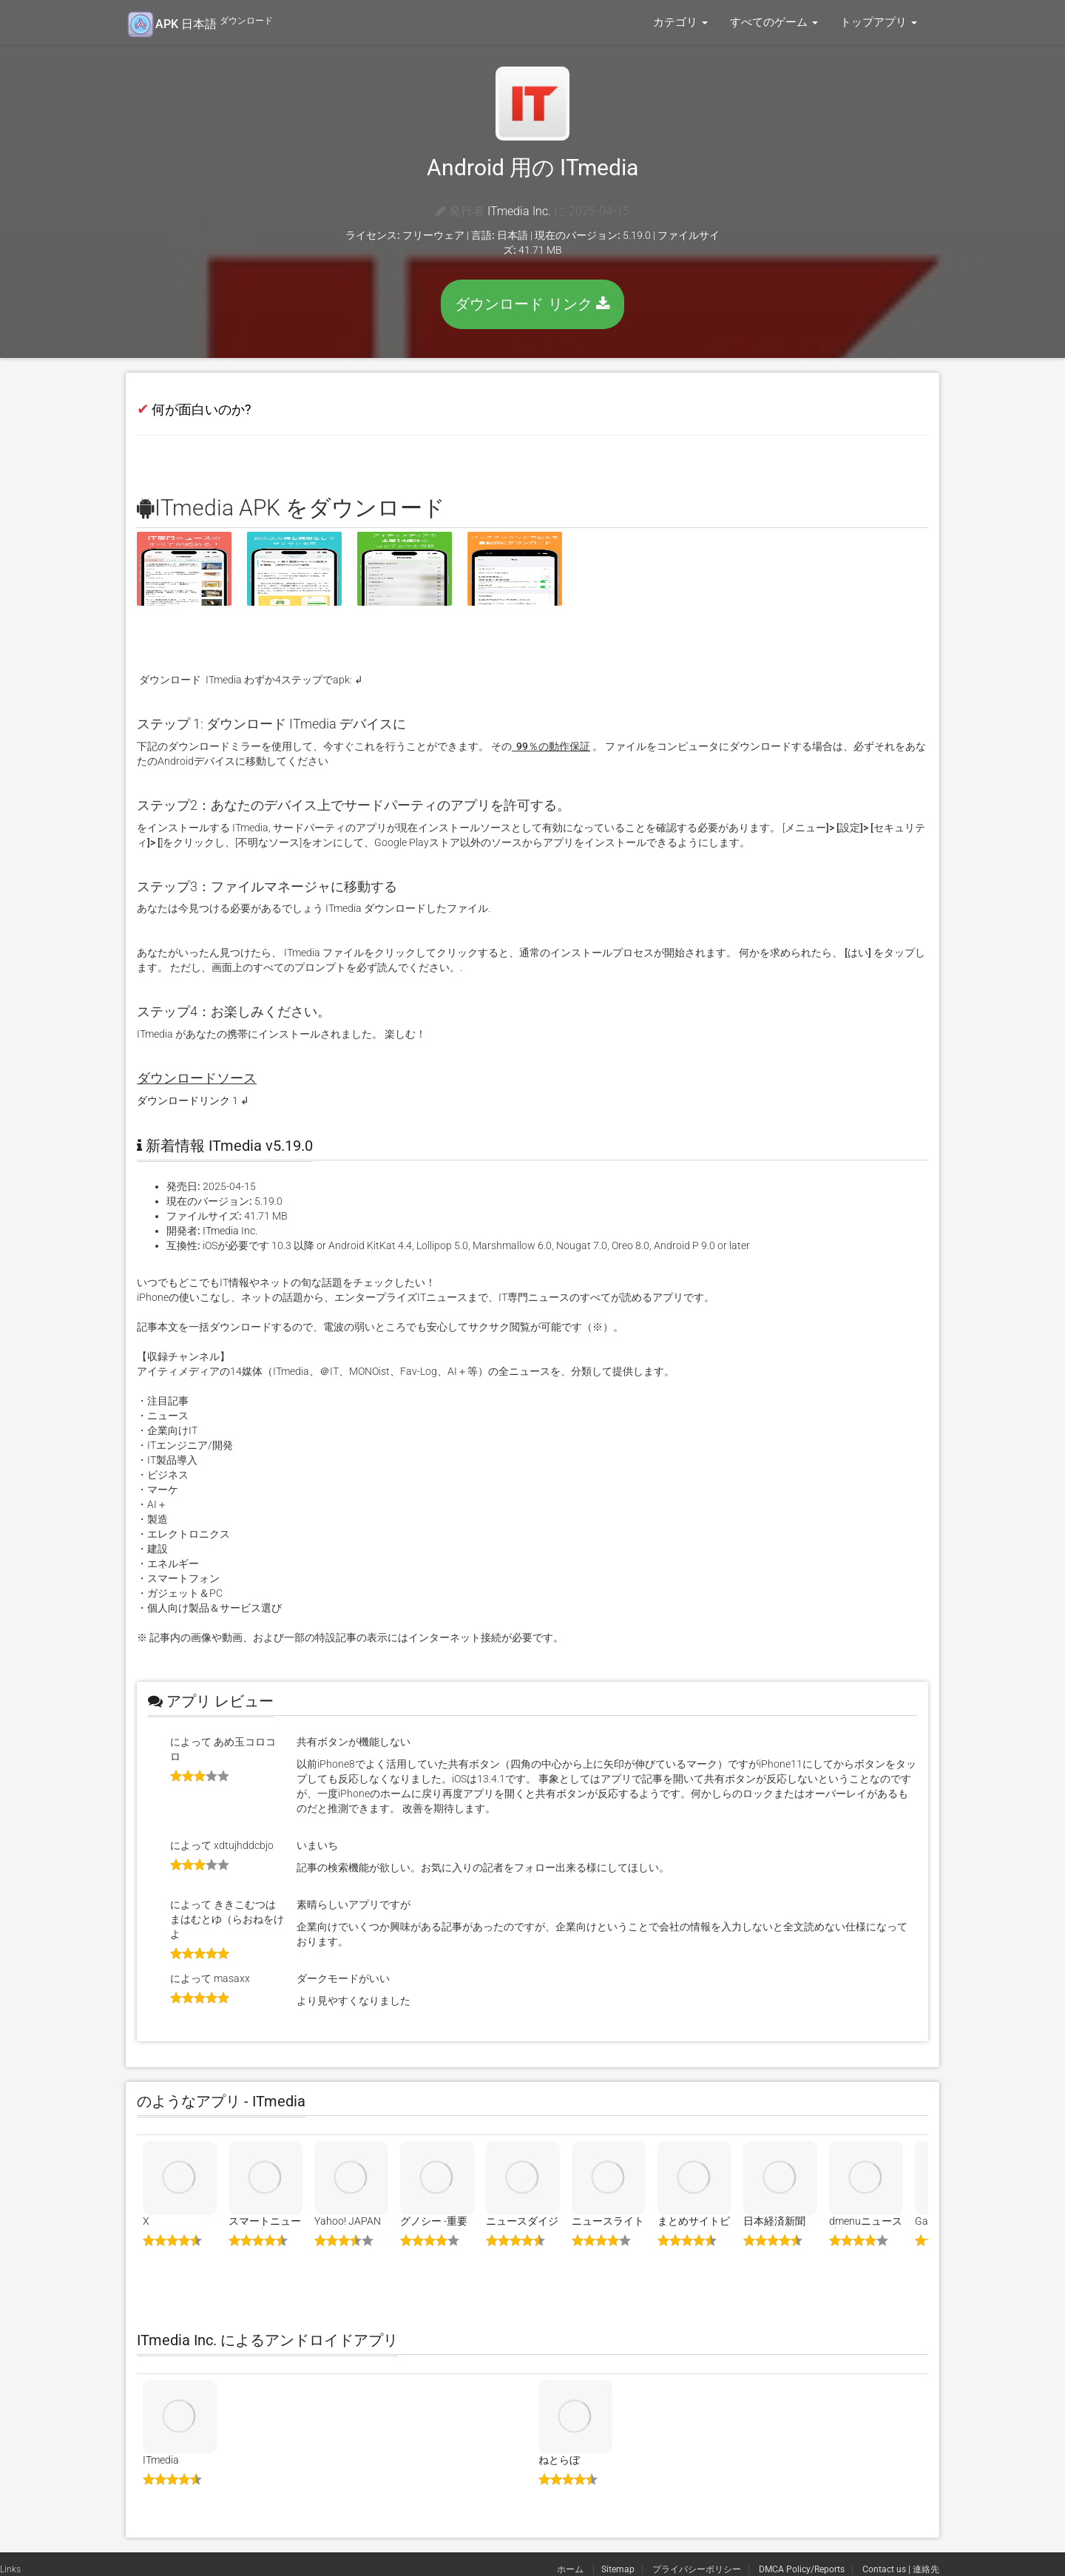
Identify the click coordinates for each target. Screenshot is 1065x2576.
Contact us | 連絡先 (900, 2569)
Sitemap (618, 2569)
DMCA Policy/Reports (802, 2569)
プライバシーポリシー (696, 2569)
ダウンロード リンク (532, 304)
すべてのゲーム (774, 22)
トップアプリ (878, 22)
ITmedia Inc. (519, 211)
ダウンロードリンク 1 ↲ (193, 1100)
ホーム (571, 2569)
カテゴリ (680, 22)
